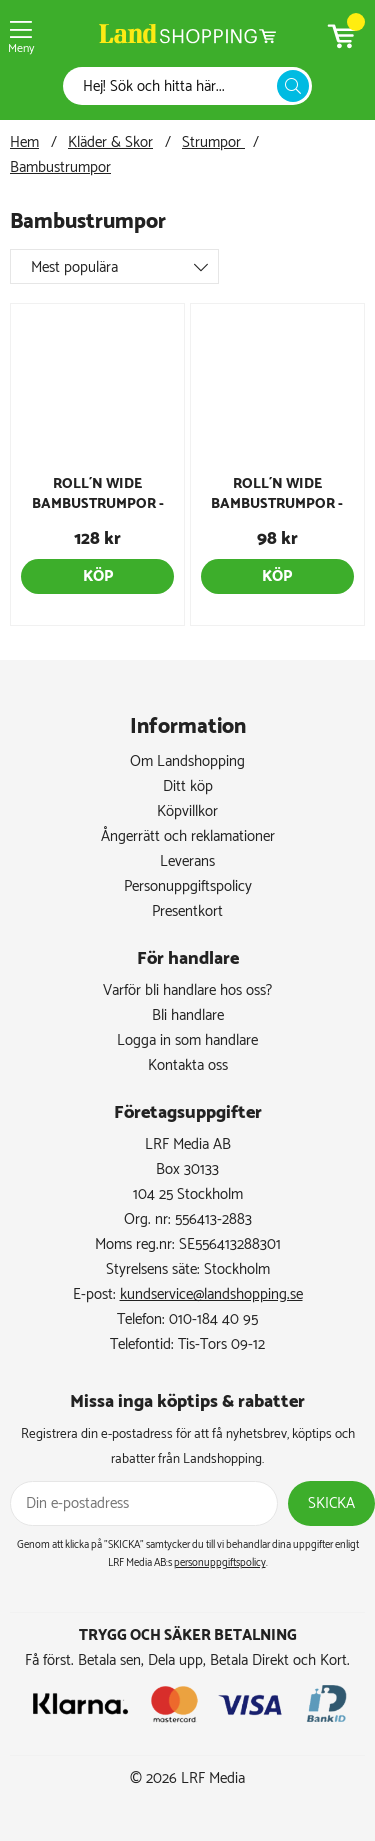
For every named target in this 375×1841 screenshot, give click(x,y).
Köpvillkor (187, 811)
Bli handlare (188, 1015)
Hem (24, 142)
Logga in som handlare (187, 1040)
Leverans (187, 861)
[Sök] (175, 86)
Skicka (331, 1503)
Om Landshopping (187, 761)
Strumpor (213, 142)
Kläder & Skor (110, 142)
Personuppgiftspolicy (188, 886)
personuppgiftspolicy (220, 1563)
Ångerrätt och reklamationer (188, 836)
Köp (98, 576)
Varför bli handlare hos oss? (187, 990)
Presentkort (187, 911)
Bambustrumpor (60, 167)
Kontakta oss (188, 1065)
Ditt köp (188, 786)
